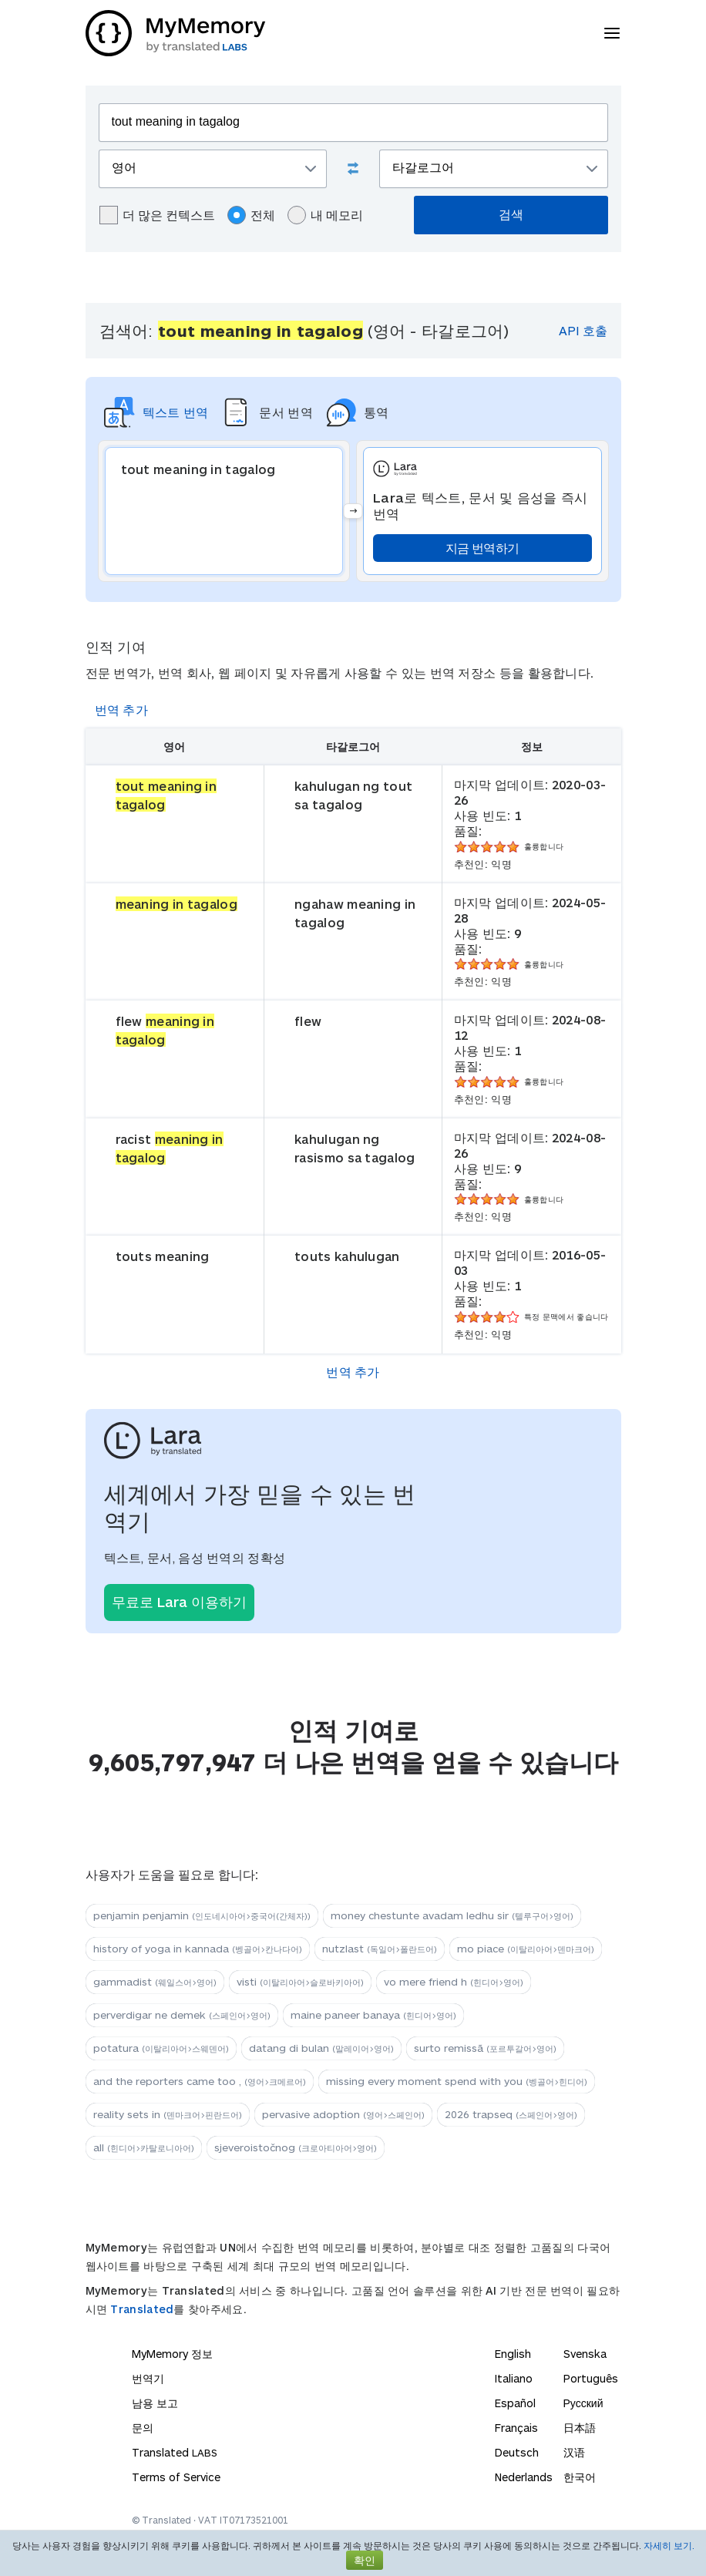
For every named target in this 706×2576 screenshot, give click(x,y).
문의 (142, 2427)
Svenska (585, 2353)
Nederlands (524, 2477)
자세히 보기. (669, 2545)
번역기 (148, 2378)
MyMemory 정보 (172, 2353)
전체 (251, 215)
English (513, 2353)
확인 (364, 2560)
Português (590, 2378)
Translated (141, 2308)
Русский (583, 2403)
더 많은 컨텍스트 (157, 215)
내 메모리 (325, 215)
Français (516, 2427)
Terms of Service (176, 2477)
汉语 (574, 2452)
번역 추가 (122, 709)
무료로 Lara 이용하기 (179, 1601)
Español (515, 2403)
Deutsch (517, 2452)
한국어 (579, 2477)
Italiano (514, 2378)
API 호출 (583, 330)
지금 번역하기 (482, 547)
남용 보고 (155, 2403)
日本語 (579, 2427)
